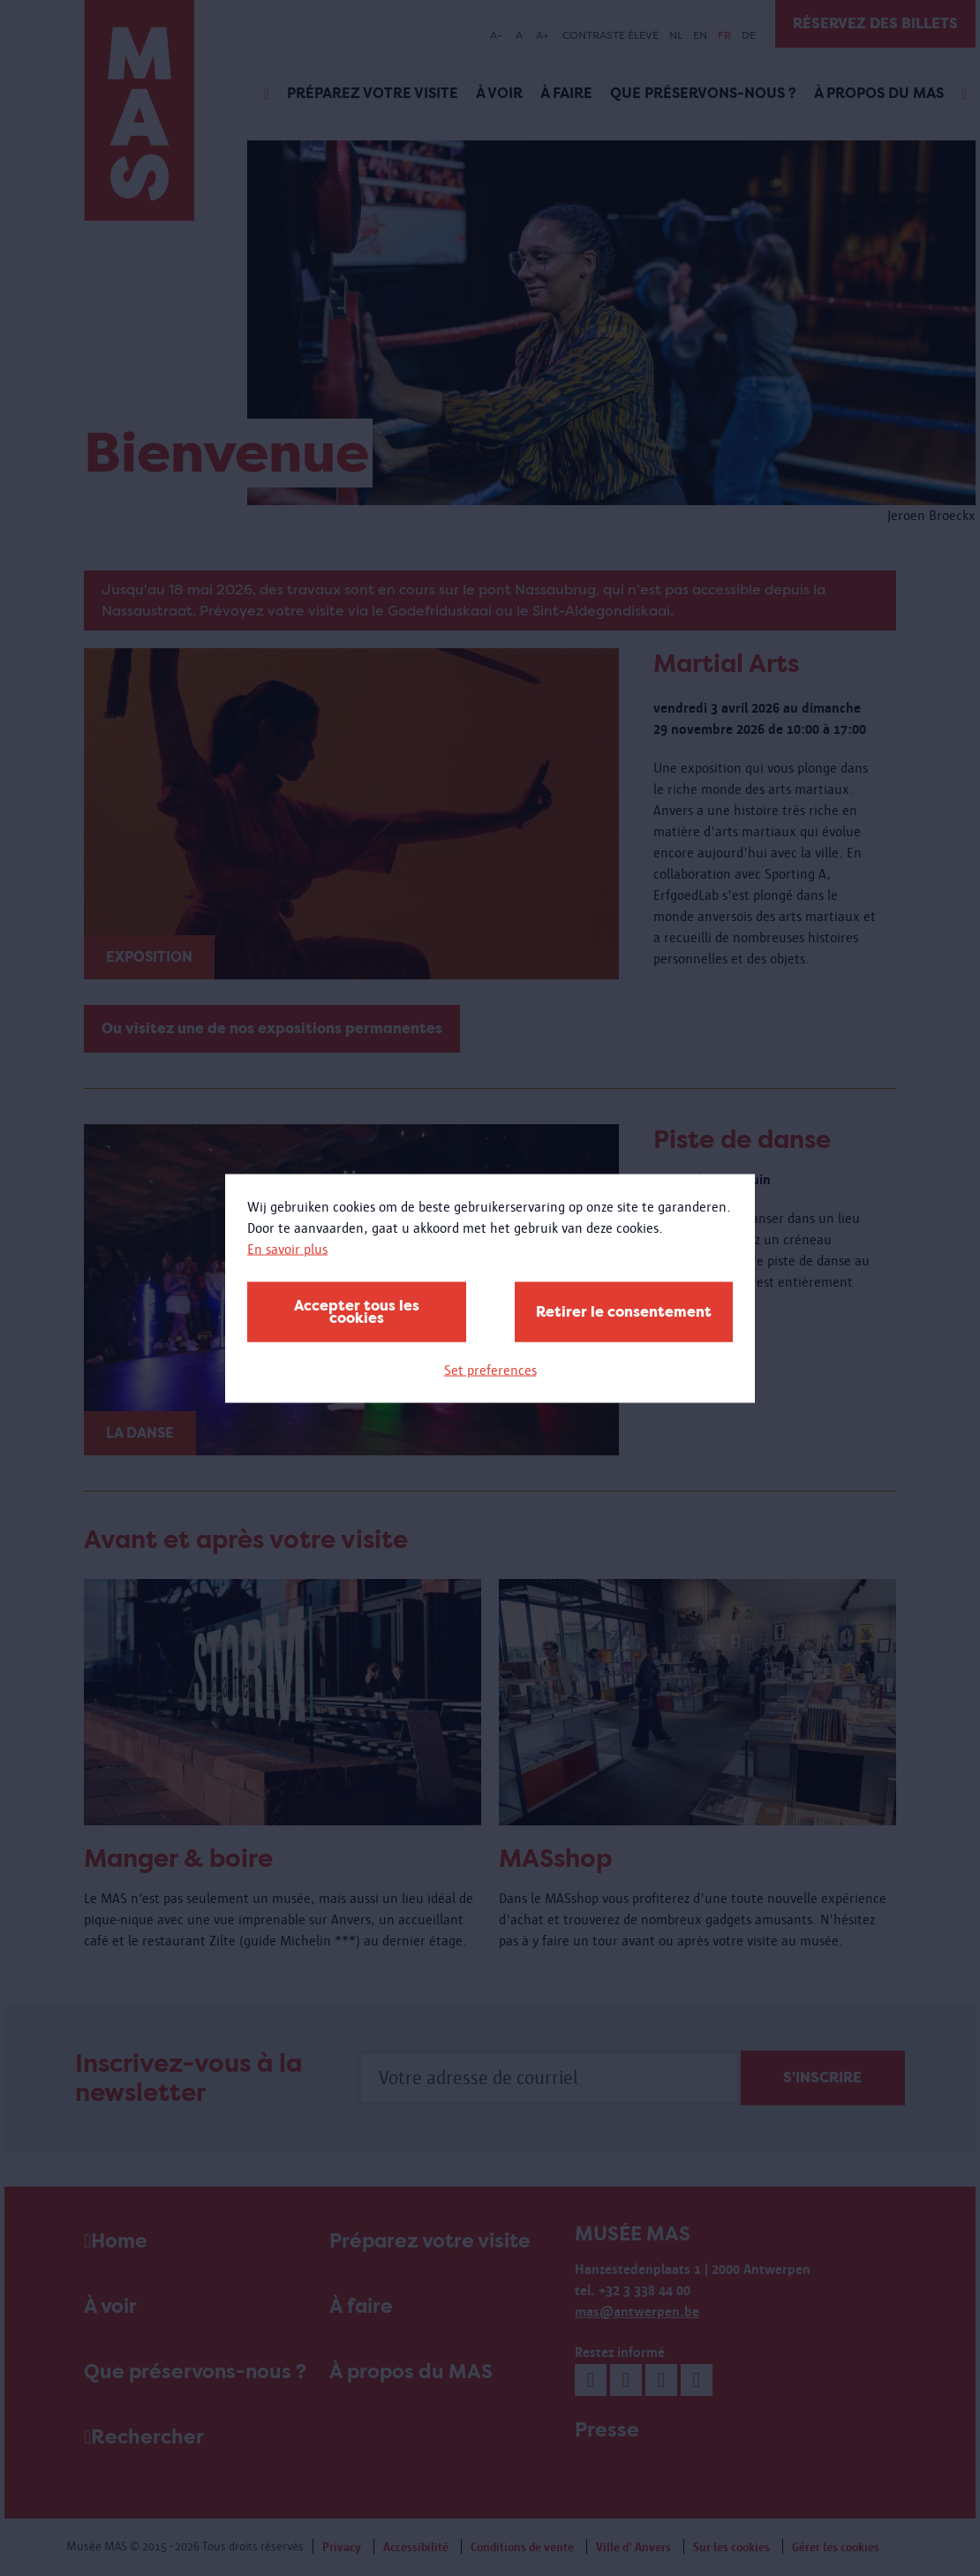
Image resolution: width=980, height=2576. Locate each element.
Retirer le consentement (624, 1311)
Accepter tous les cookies (356, 1311)
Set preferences (490, 1369)
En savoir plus (287, 1248)
